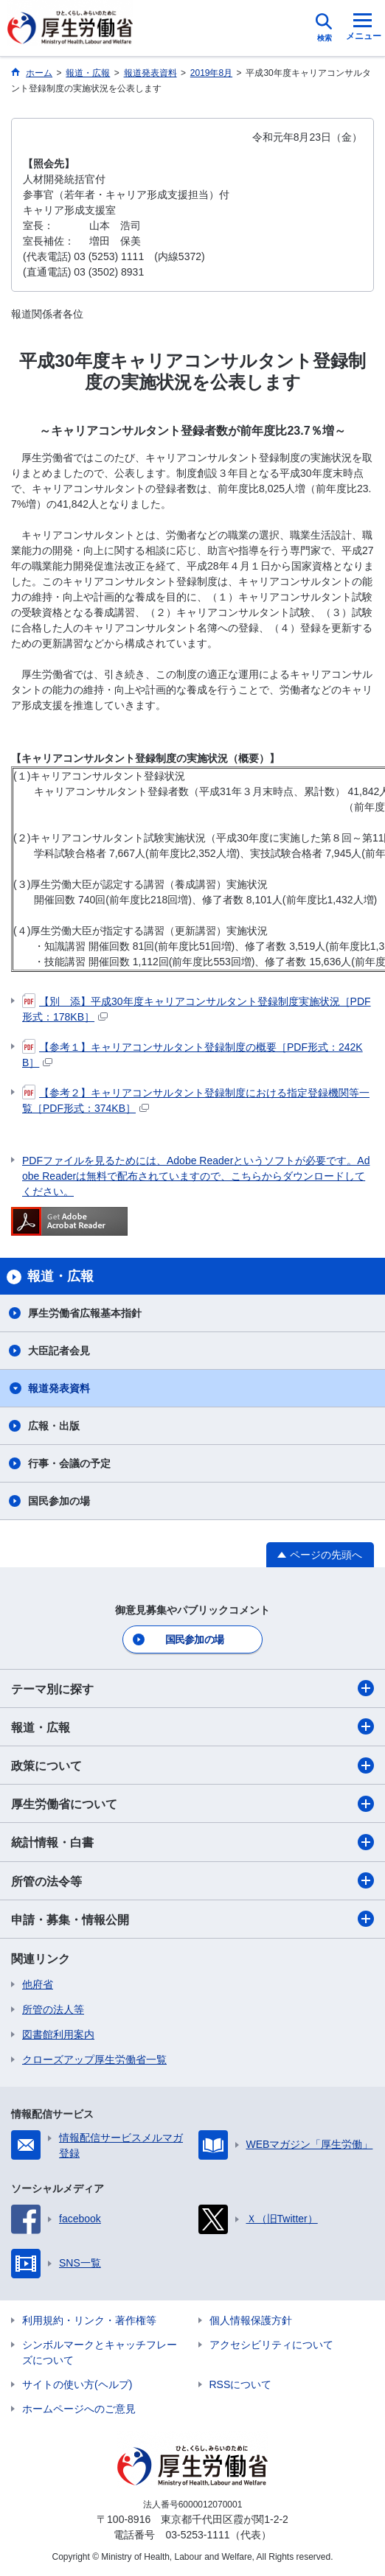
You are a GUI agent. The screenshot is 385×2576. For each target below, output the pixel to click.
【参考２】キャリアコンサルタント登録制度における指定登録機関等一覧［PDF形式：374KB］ (196, 1099)
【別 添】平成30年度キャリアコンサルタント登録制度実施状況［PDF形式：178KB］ (196, 1008)
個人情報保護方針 (250, 2320)
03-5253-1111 (197, 2535)
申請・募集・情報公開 (192, 1919)
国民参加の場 (59, 1501)
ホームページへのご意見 (79, 2409)
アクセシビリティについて (271, 2345)
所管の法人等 (53, 2009)
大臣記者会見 (59, 1351)
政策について (192, 1765)
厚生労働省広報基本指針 (85, 1313)
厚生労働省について (192, 1804)
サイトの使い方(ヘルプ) (77, 2384)
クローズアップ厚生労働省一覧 (94, 2059)
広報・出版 (54, 1426)
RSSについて (240, 2384)
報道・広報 (192, 1726)
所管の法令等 (192, 1880)
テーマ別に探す (192, 1688)
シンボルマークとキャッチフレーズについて (99, 2352)
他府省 (37, 1984)
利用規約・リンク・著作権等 (89, 2320)
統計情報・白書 (192, 1842)
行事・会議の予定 (69, 1463)
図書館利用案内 (58, 2034)
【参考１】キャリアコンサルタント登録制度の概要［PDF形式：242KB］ (192, 1054)
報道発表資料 (59, 1388)
